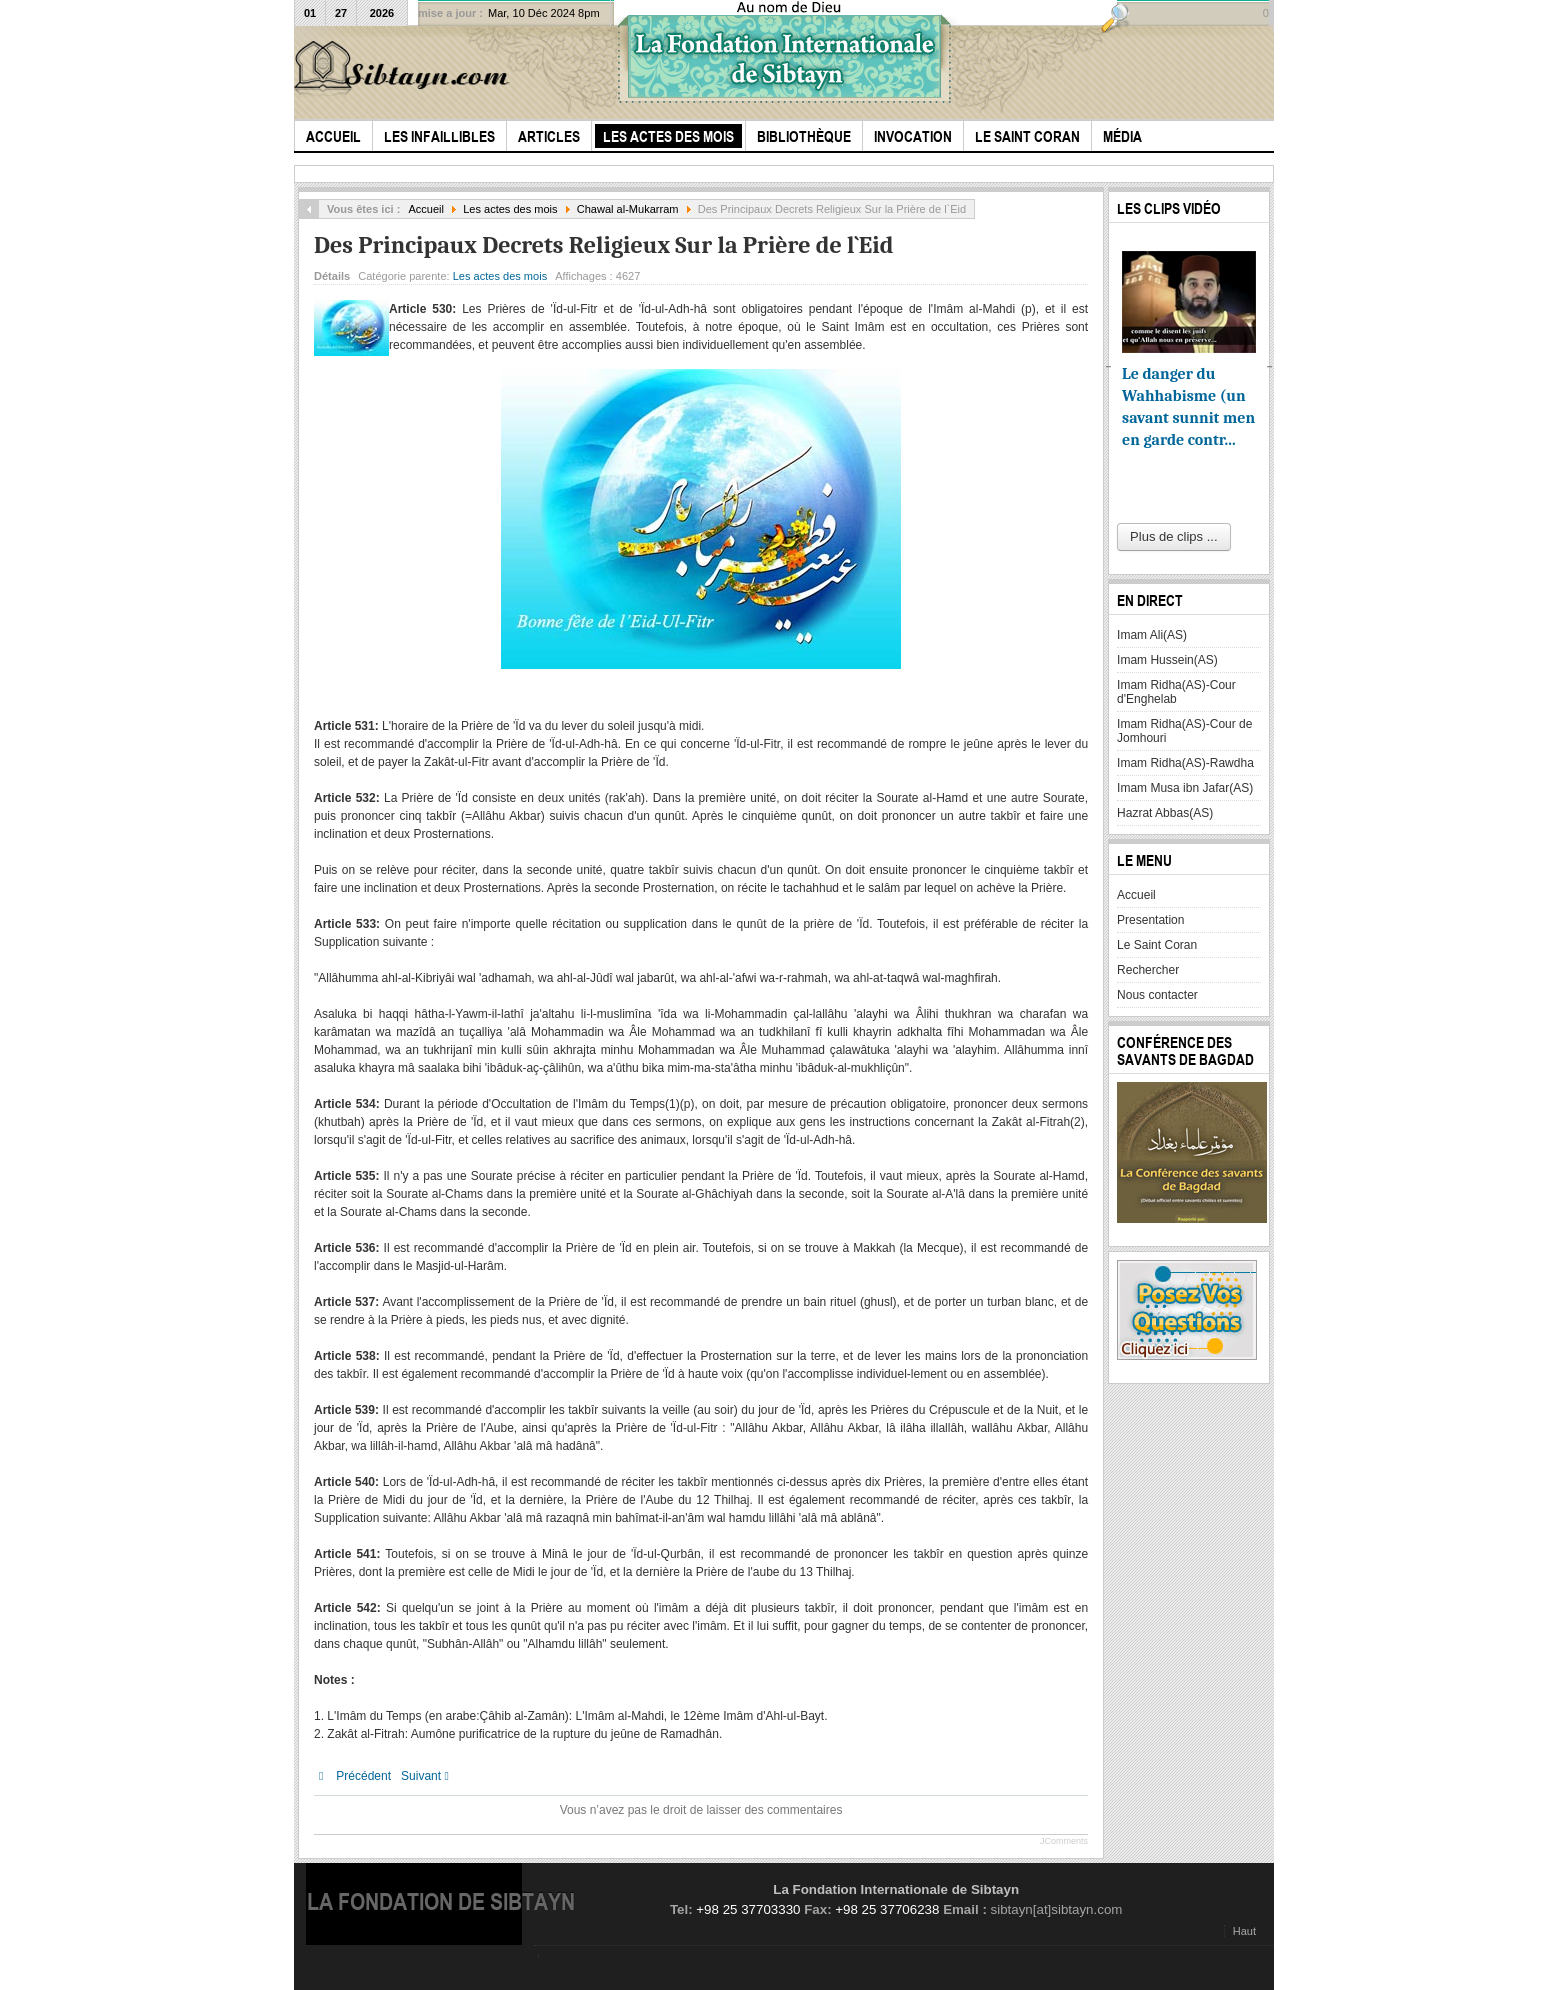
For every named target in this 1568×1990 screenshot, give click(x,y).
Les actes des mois (510, 209)
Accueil (426, 209)
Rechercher (1148, 970)
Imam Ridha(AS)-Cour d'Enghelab (1176, 692)
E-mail (1077, 272)
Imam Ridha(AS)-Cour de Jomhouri (1184, 731)
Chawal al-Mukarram (628, 209)
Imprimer (1054, 272)
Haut (1244, 1931)
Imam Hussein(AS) (1167, 660)
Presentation (1150, 920)
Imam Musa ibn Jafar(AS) (1185, 788)
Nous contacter (1157, 995)
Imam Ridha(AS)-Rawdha (1185, 763)
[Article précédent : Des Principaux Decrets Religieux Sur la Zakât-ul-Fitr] (355, 1776)
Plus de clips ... (1173, 536)
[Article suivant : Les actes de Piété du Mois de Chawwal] (429, 1776)
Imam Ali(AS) (1152, 635)
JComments (1064, 1841)
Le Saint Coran (1157, 945)
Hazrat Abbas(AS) (1165, 813)
